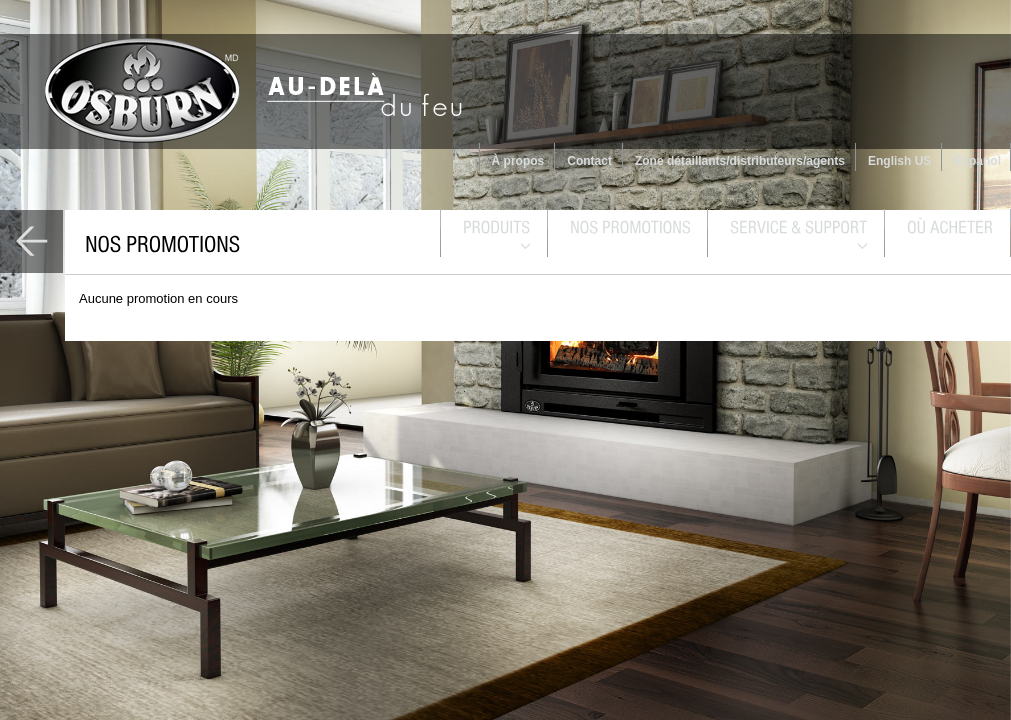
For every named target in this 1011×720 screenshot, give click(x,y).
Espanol (977, 161)
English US (899, 161)
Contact (589, 161)
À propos (518, 161)
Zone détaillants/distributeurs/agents (740, 161)
